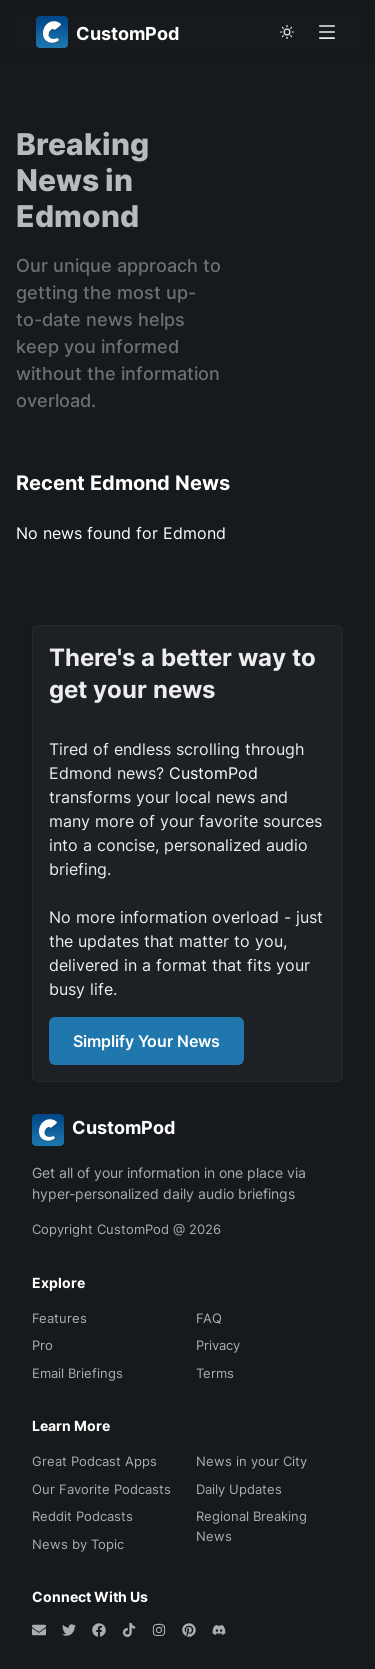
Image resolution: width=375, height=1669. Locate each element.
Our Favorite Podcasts (101, 1489)
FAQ (209, 1318)
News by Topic (78, 1544)
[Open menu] (327, 32)
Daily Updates (239, 1489)
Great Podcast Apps (94, 1461)
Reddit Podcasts (82, 1516)
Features (59, 1318)
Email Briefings (77, 1373)
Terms (215, 1373)
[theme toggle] (287, 32)
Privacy (218, 1345)
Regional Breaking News (251, 1526)
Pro (42, 1345)
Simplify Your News (146, 1041)
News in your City (251, 1461)
